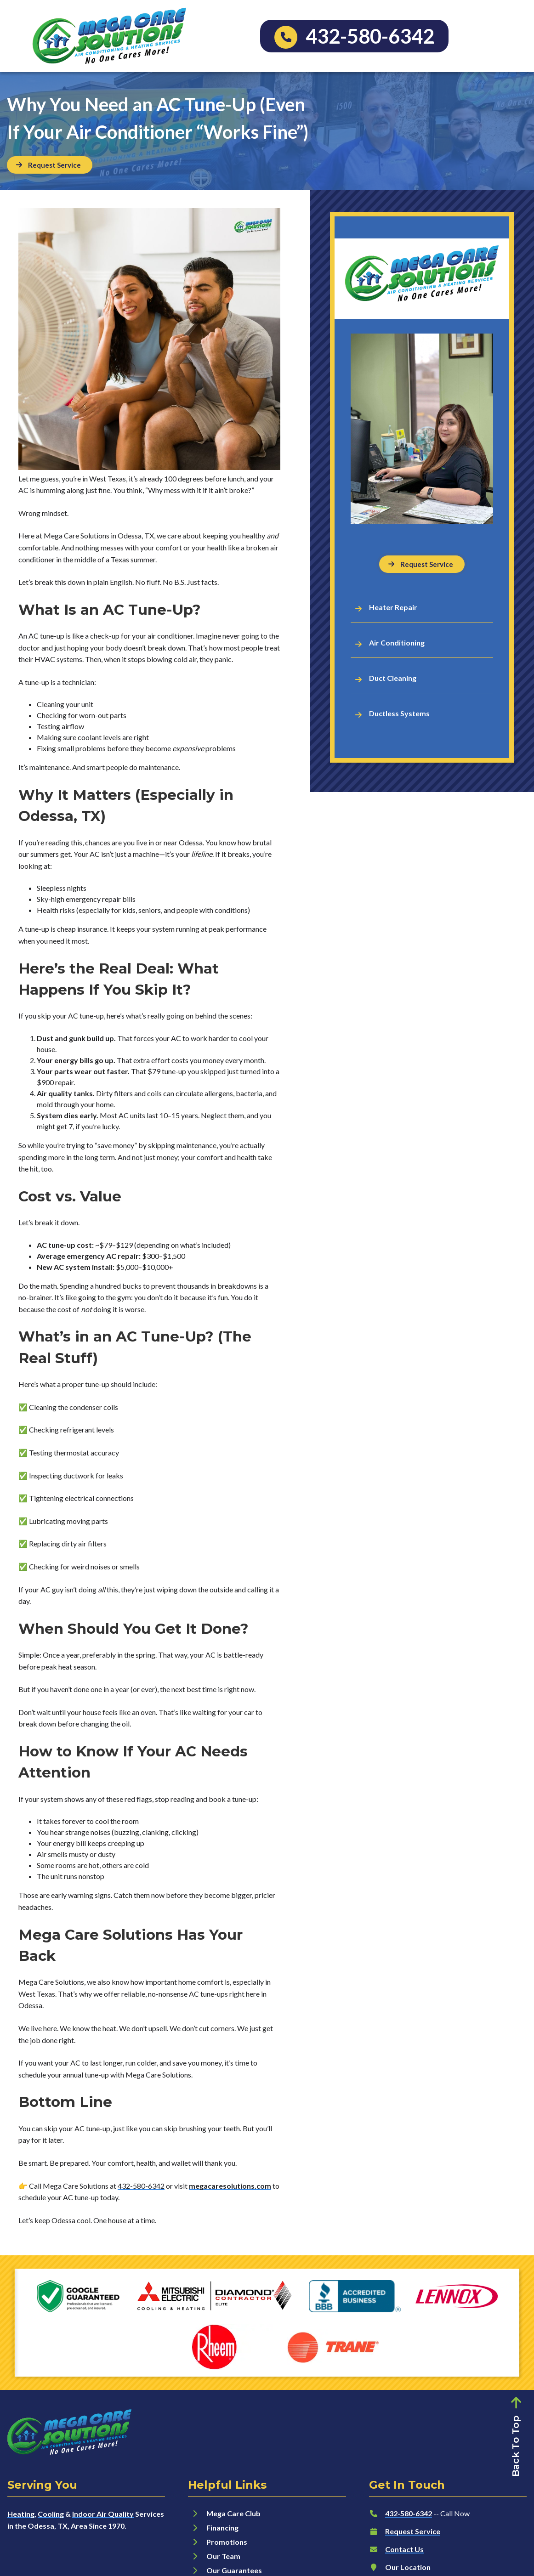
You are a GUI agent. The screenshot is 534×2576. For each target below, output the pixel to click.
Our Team (223, 2556)
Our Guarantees (234, 2570)
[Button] (49, 165)
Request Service (412, 2531)
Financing (222, 2527)
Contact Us (404, 2549)
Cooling (51, 2513)
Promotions (226, 2541)
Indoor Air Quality (103, 2513)
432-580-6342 (141, 2185)
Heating (20, 2513)
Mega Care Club (233, 2513)
